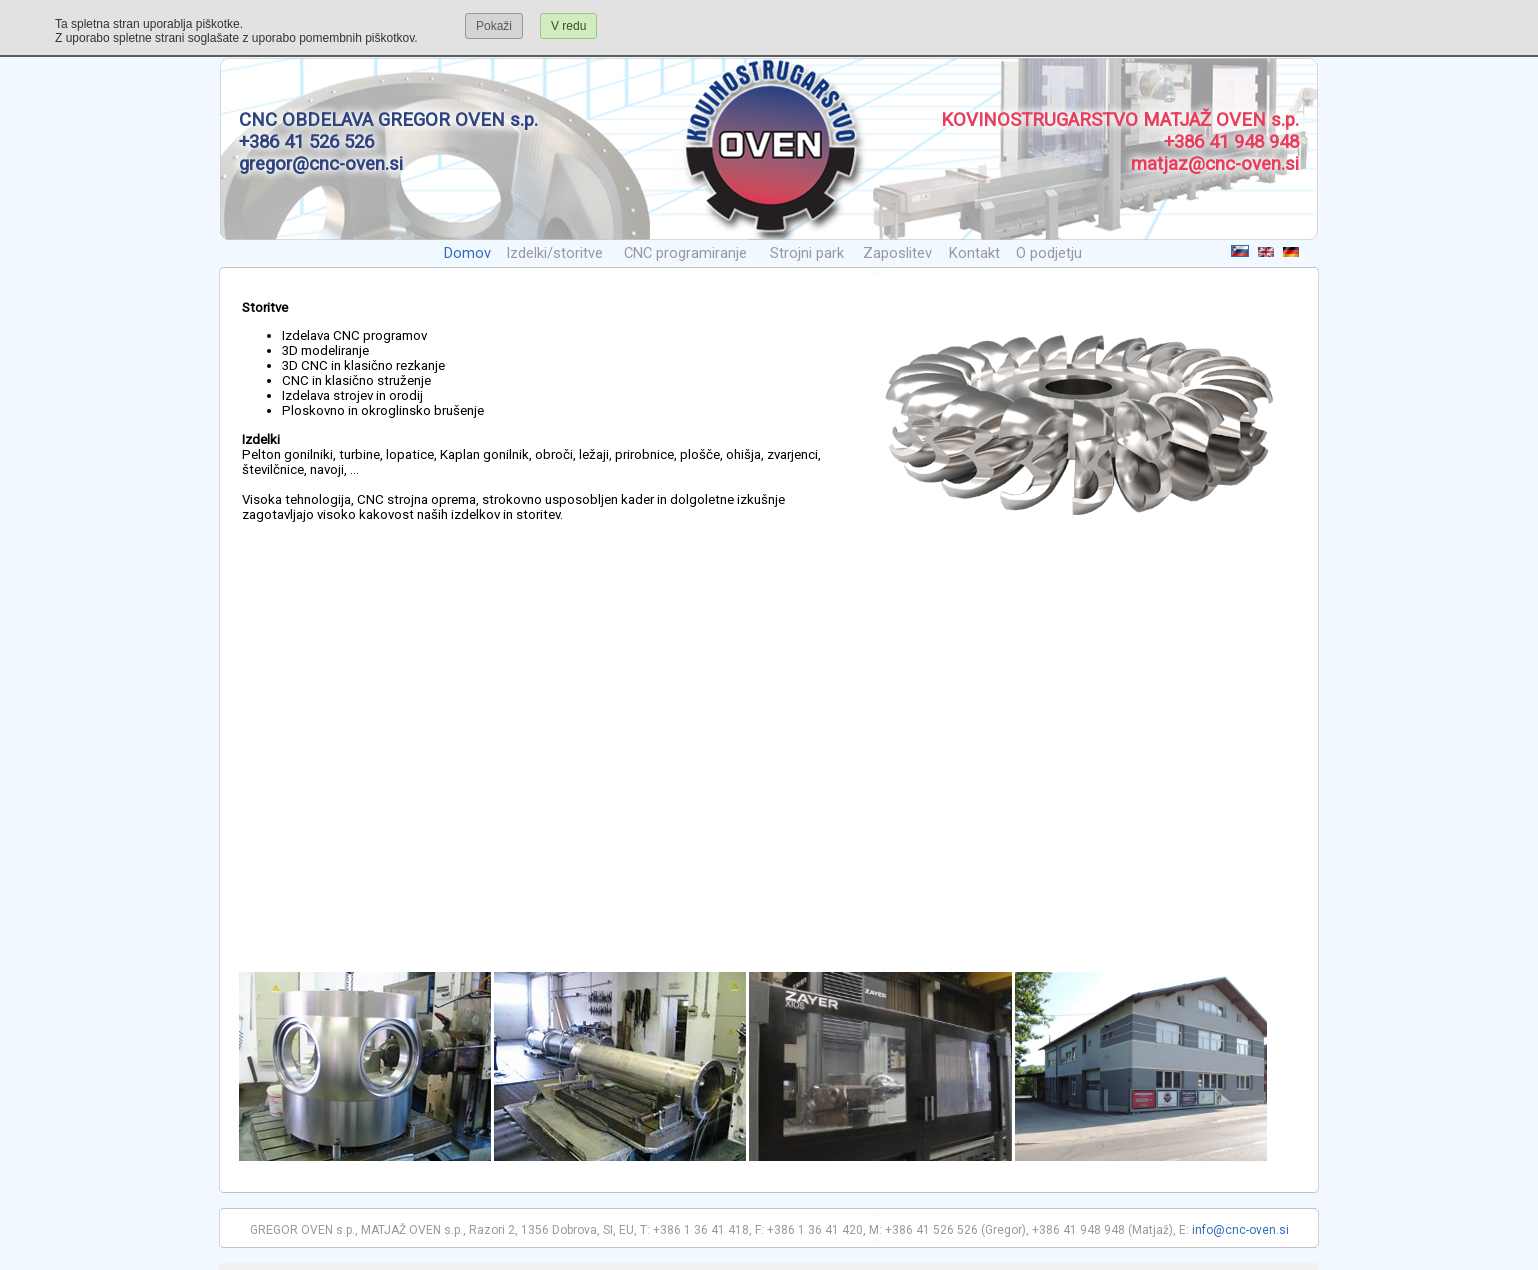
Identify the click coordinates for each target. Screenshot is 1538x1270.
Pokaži (494, 26)
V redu (568, 26)
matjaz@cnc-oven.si (1215, 164)
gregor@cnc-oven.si (321, 164)
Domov (467, 253)
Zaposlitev (897, 253)
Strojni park (807, 253)
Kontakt (974, 253)
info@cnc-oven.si (1240, 1230)
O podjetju (1049, 253)
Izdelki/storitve (554, 253)
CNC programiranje (685, 253)
